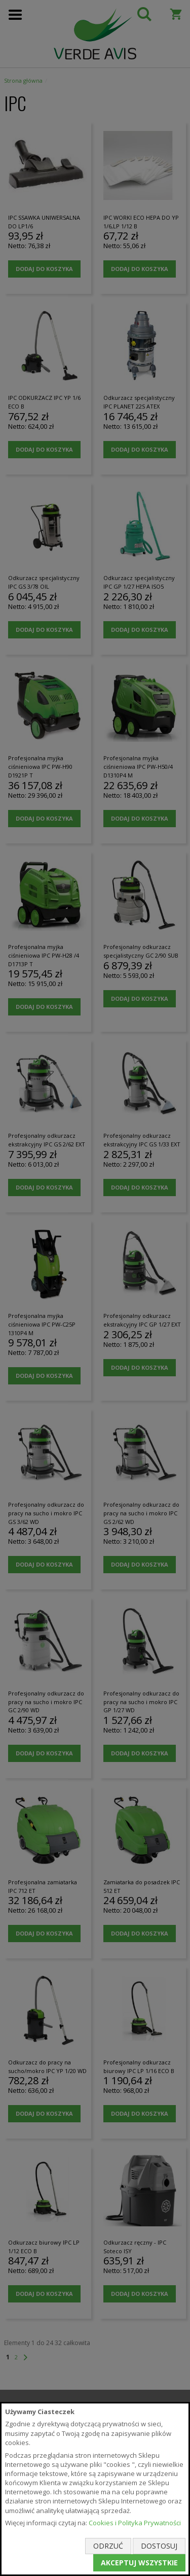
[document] (95, 2489)
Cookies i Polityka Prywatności (135, 2522)
